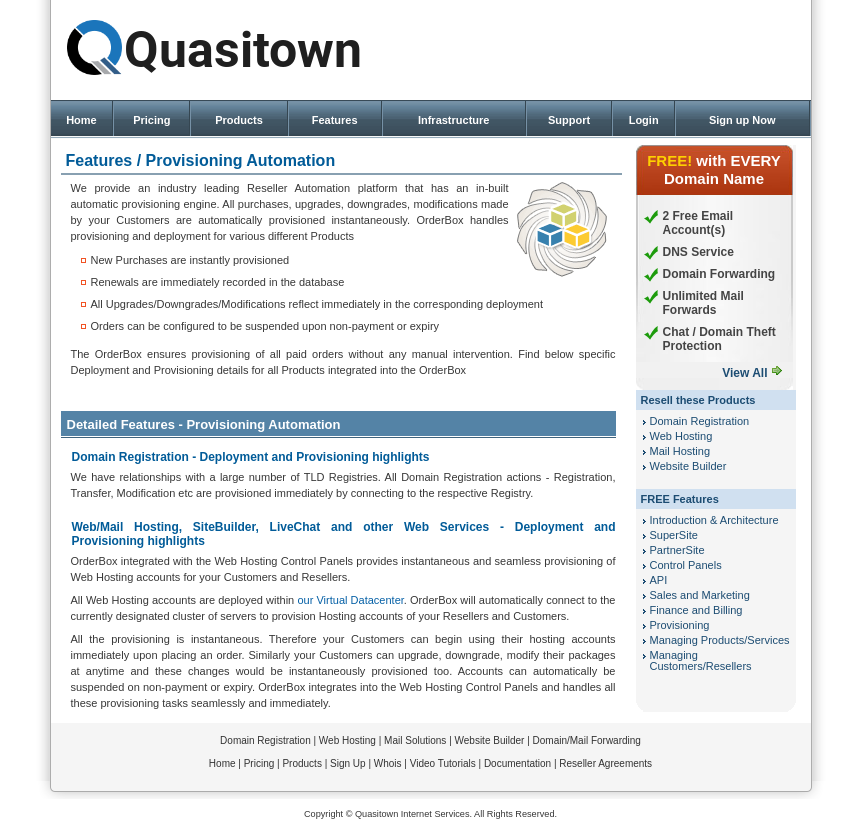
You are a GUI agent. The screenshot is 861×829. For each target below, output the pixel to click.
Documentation (517, 763)
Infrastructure (454, 120)
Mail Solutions (415, 740)
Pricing (151, 120)
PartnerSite (677, 550)
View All (744, 373)
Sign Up (348, 763)
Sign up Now (742, 120)
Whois (388, 763)
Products (239, 120)
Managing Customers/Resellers (701, 660)
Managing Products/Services (720, 640)
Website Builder (688, 466)
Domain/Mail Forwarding (587, 740)
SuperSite (674, 535)
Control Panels (686, 565)
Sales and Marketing (700, 595)
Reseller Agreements (605, 763)
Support (569, 120)
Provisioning (680, 625)
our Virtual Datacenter (350, 600)
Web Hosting (681, 436)
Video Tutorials (443, 763)
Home (81, 120)
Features (335, 120)
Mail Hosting (680, 451)
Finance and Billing (696, 610)
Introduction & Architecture (714, 520)
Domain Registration (700, 421)
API (659, 580)
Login (644, 120)
